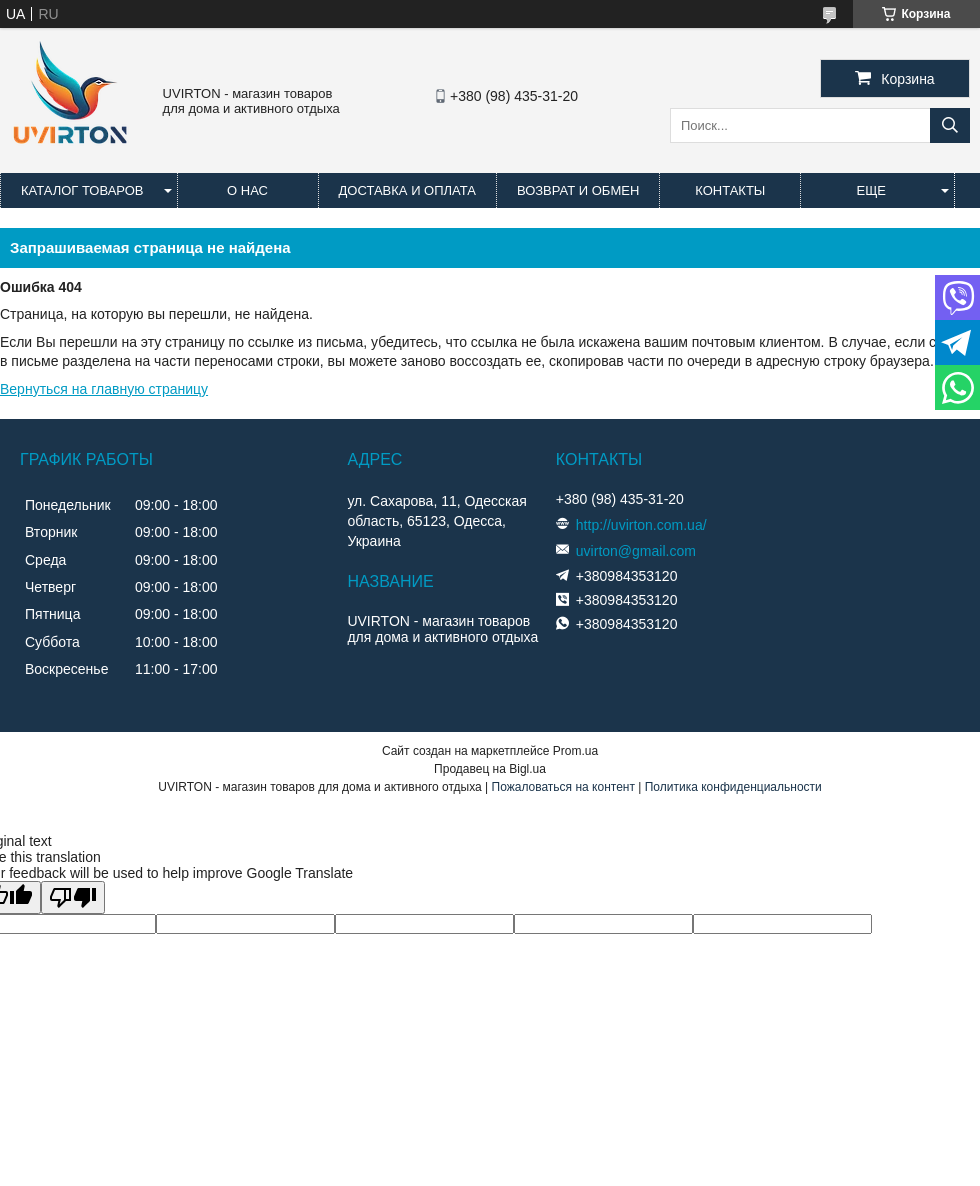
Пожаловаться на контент (563, 787)
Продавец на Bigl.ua (490, 769)
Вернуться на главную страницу (104, 389)
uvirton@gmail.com (636, 551)
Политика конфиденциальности (733, 787)
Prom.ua (575, 751)
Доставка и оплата (407, 190)
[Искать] (950, 125)
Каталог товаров (82, 190)
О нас (247, 190)
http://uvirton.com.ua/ (641, 525)
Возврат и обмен (578, 190)
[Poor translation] (73, 897)
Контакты (730, 190)
